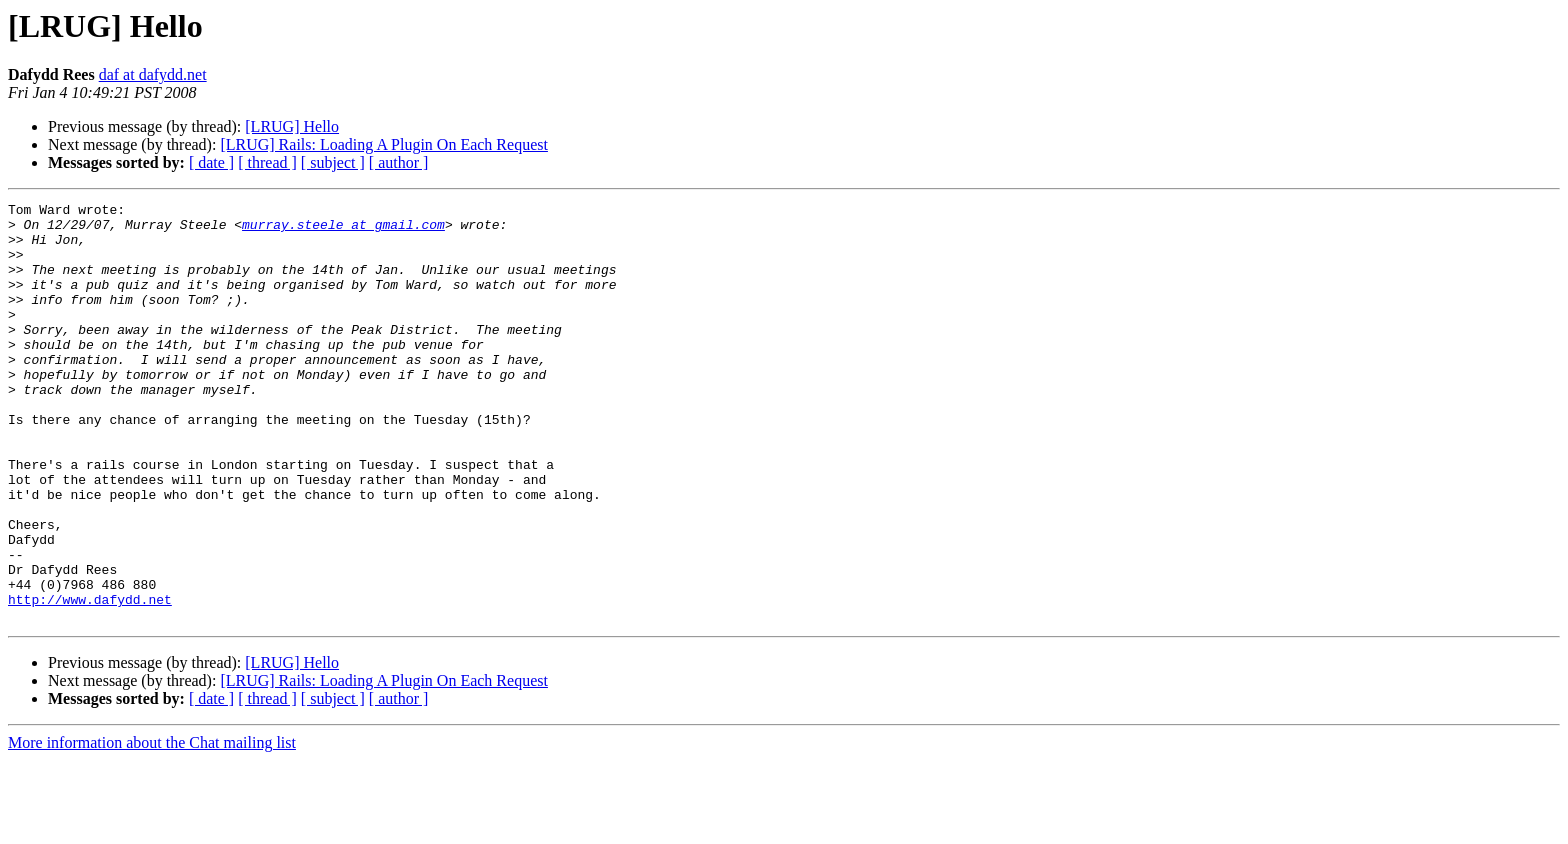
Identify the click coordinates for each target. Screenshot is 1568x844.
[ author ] (399, 162)
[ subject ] (333, 162)
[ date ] (211, 162)
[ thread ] (267, 162)
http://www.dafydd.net (90, 680)
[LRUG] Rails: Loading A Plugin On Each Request (384, 144)
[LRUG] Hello (292, 126)
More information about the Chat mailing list (152, 826)
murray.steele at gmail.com (343, 230)
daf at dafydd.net (153, 74)
